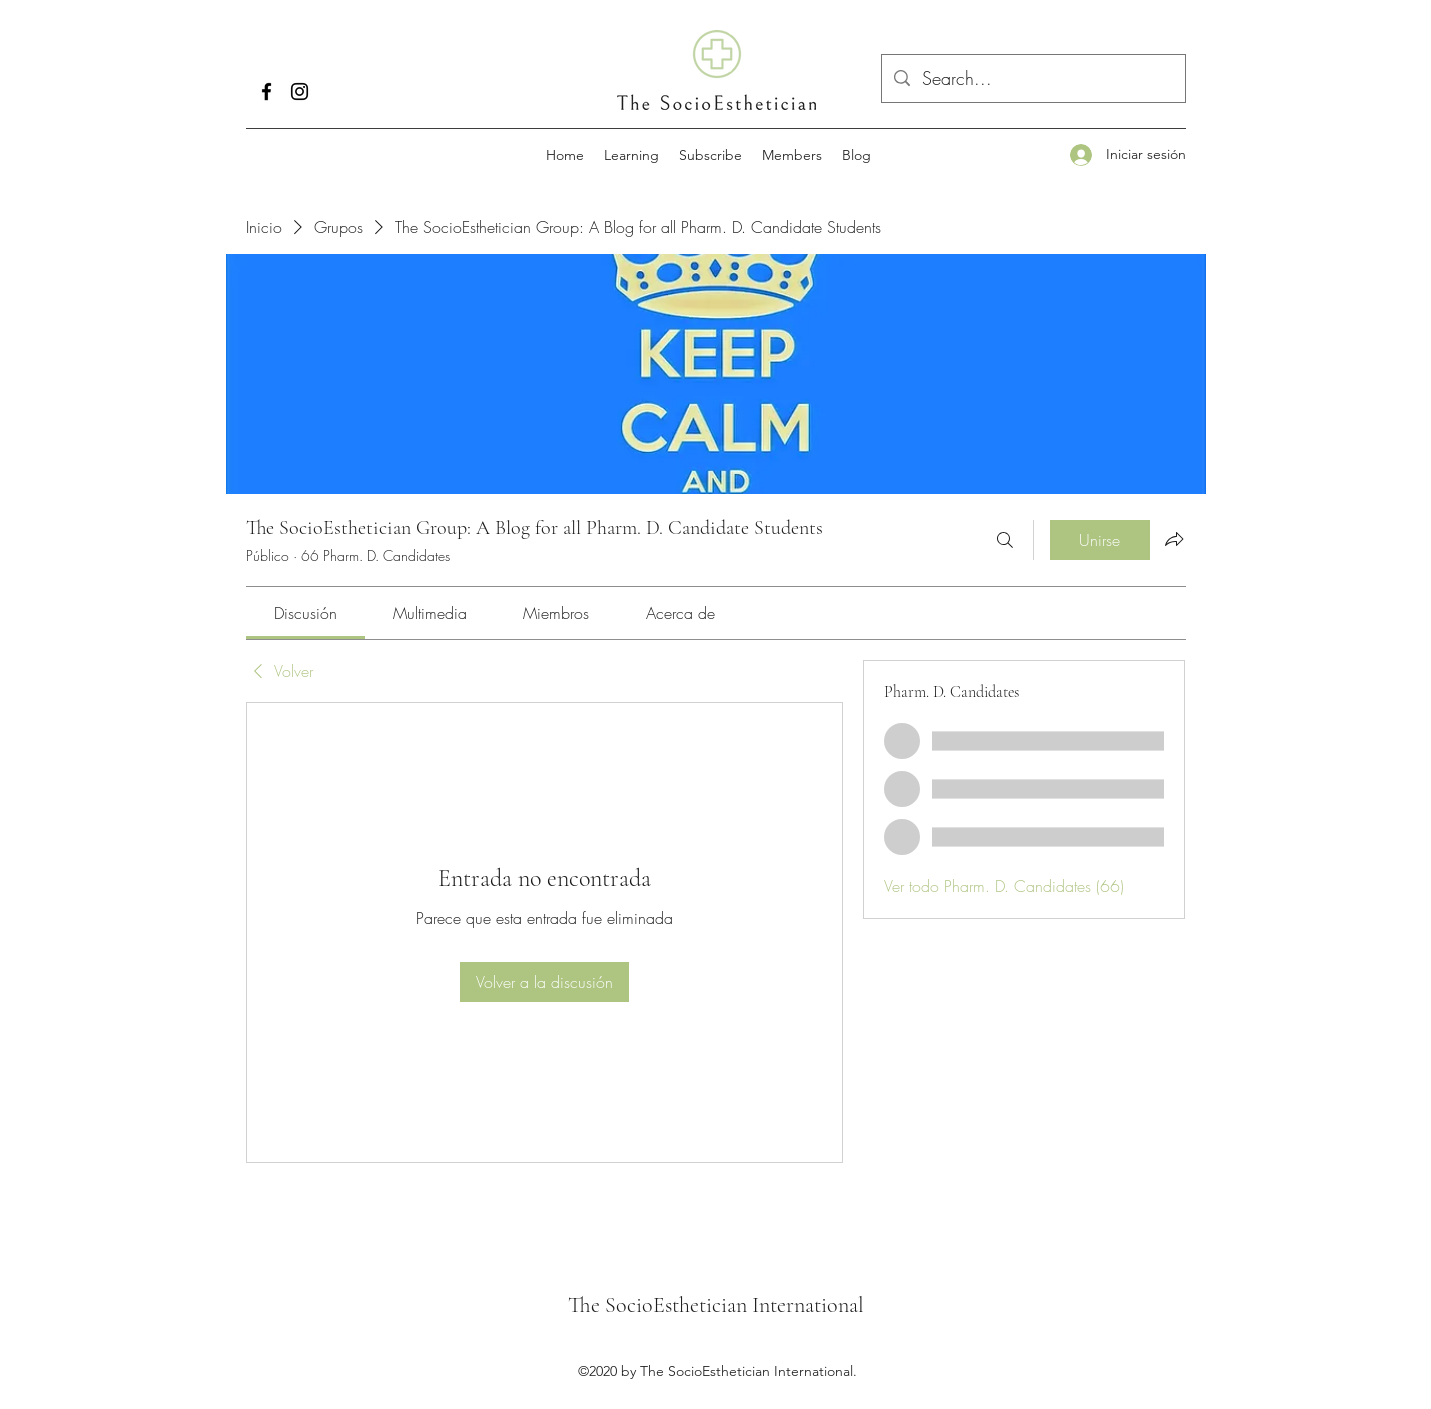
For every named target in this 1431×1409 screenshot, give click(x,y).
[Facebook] (266, 91)
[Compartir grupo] (1174, 539)
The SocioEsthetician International (716, 1305)
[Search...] (1032, 79)
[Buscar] (1005, 540)
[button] (631, 155)
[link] (305, 613)
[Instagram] (299, 91)
